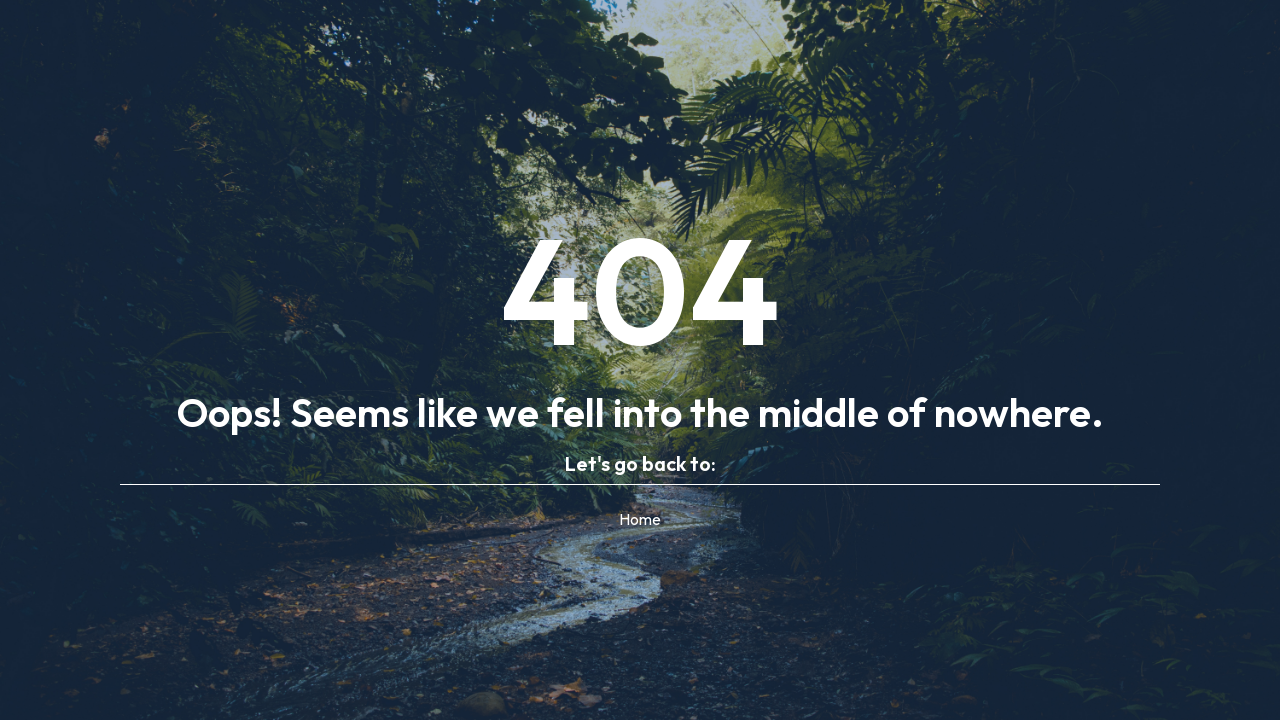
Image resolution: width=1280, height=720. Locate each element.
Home (640, 519)
